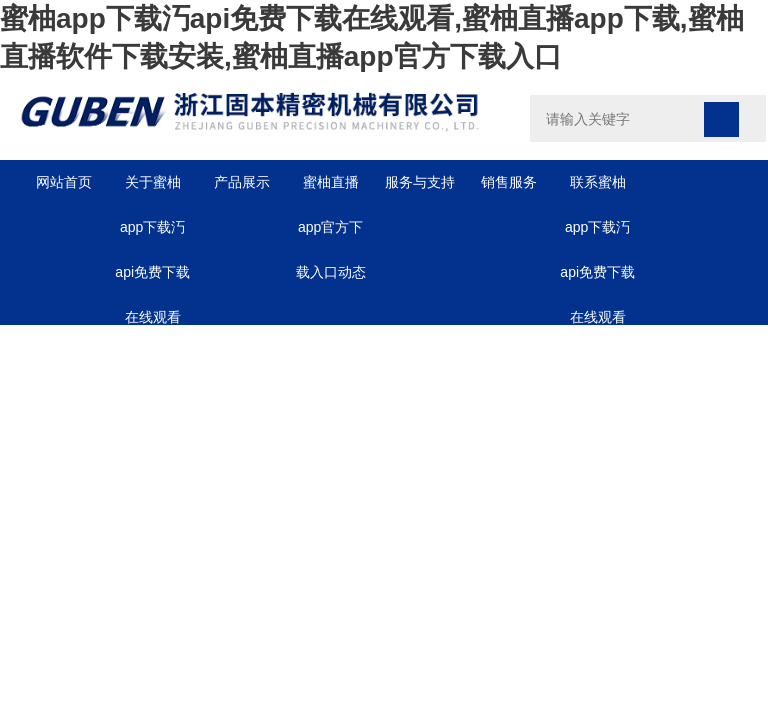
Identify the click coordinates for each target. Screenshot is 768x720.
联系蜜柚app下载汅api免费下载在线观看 (597, 189)
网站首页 (64, 182)
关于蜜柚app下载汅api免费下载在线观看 (152, 189)
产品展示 (242, 182)
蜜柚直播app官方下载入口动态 (331, 189)
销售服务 (509, 182)
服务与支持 (420, 182)
